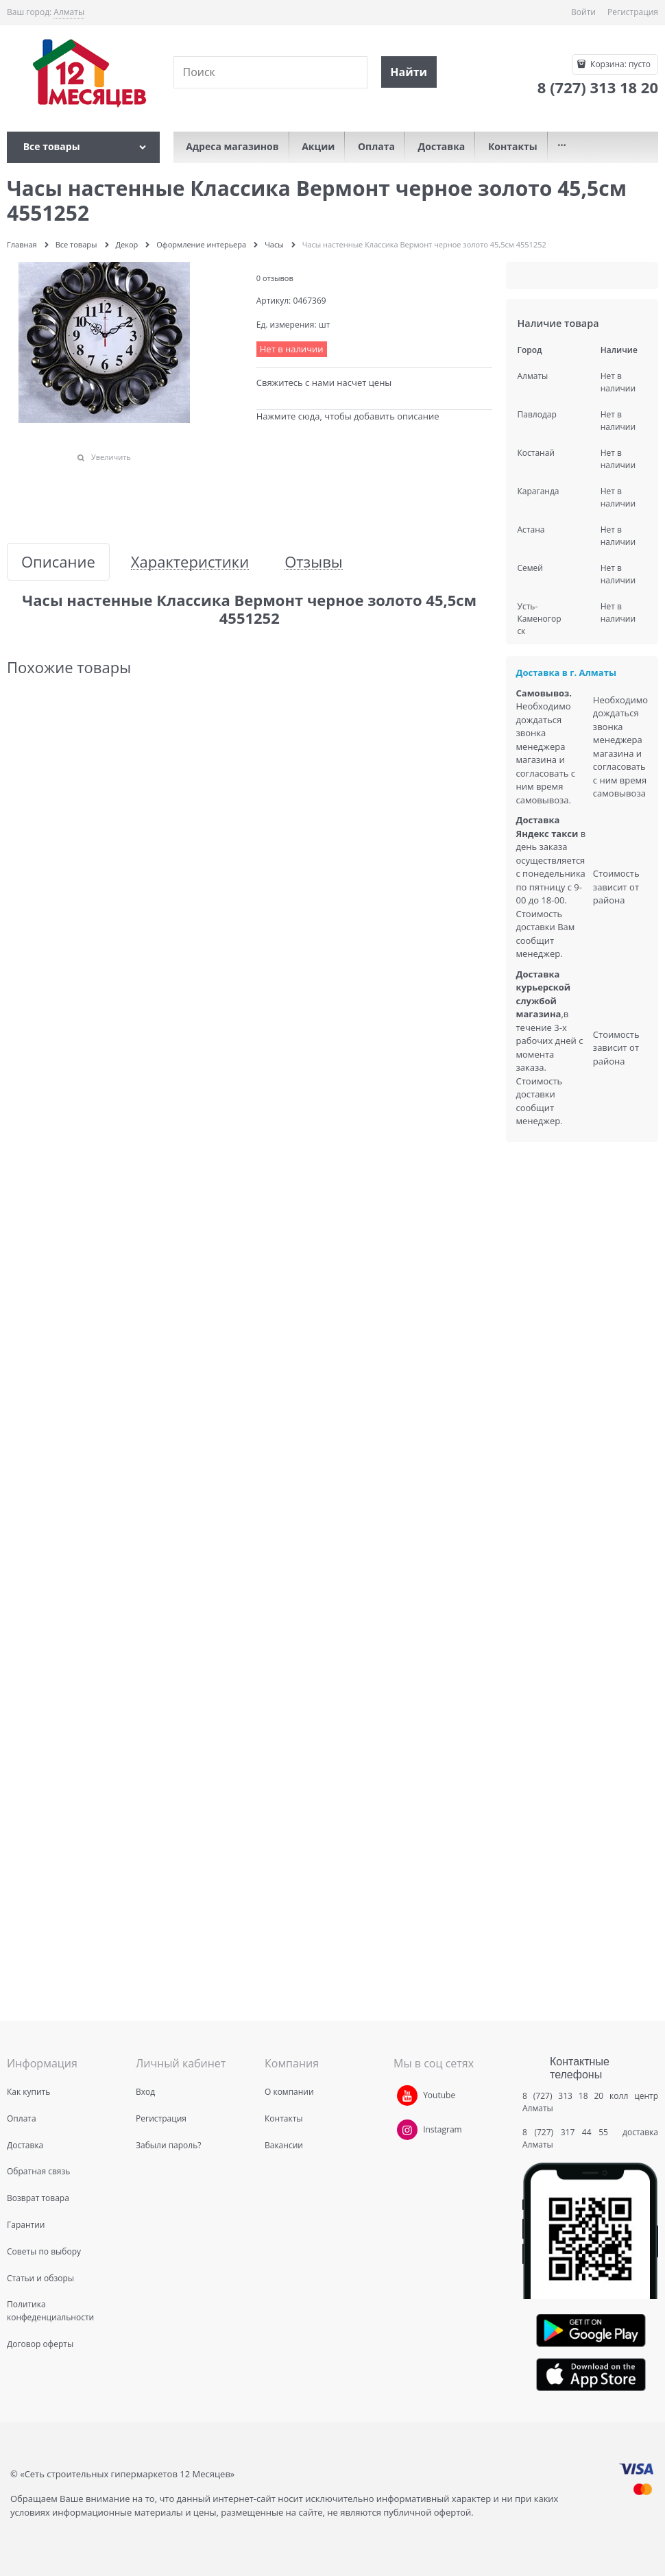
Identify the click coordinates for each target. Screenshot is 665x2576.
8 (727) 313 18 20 (562, 2096)
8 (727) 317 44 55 (568, 2132)
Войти (583, 12)
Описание (58, 562)
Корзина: (619, 64)
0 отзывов (274, 278)
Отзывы (314, 562)
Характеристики (190, 562)
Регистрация (632, 12)
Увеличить (111, 457)
